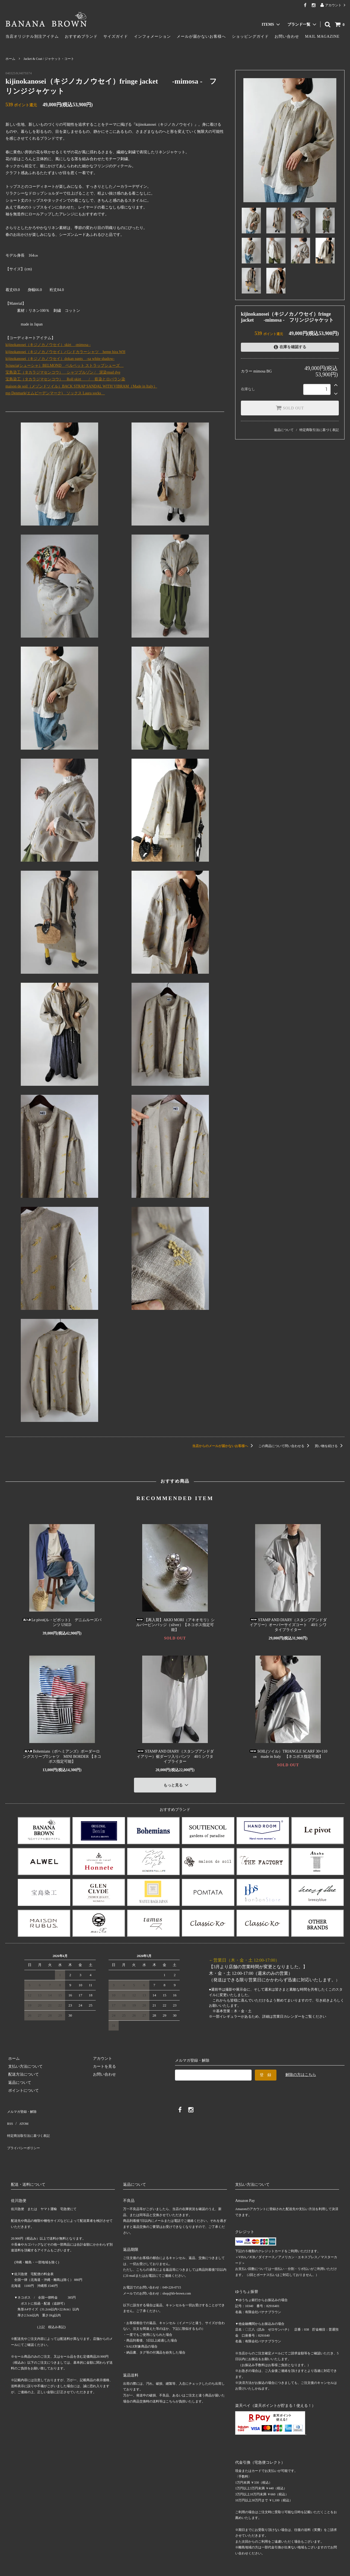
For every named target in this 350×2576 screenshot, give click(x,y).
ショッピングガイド (250, 36)
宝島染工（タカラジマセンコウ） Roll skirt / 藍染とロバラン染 (65, 379)
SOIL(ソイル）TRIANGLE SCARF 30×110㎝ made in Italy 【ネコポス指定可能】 (288, 1753)
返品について (284, 430)
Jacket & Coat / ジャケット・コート (49, 59)
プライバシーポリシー (24, 2131)
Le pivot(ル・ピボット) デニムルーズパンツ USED (62, 1622)
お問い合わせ (287, 36)
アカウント (333, 5)
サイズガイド (115, 36)
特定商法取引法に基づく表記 (30, 2123)
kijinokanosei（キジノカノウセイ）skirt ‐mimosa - (48, 345)
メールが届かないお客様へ (201, 36)
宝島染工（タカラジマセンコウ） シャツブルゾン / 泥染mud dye (62, 372)
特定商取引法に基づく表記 (319, 430)
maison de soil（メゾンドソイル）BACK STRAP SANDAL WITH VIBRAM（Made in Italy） (81, 386)
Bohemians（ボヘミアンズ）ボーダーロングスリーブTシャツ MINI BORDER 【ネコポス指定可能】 (62, 1756)
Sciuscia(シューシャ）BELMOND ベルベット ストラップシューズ (64, 365)
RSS (8, 2115)
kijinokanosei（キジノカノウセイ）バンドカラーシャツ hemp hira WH (65, 352)
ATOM (20, 2115)
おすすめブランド (81, 36)
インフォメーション (152, 36)
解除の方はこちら (300, 2072)
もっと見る (177, 1783)
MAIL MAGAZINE (322, 36)
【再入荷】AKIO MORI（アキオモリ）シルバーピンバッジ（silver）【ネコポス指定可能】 (174, 1625)
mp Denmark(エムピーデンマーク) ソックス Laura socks (55, 393)
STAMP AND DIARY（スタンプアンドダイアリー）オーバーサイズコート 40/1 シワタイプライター (288, 1625)
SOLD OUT (290, 408)
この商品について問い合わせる (284, 1446)
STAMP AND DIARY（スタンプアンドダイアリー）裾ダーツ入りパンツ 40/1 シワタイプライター (175, 1756)
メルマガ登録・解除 (22, 2107)
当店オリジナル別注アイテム (32, 36)
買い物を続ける (330, 1446)
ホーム (10, 59)
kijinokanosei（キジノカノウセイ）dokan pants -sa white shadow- (60, 359)
